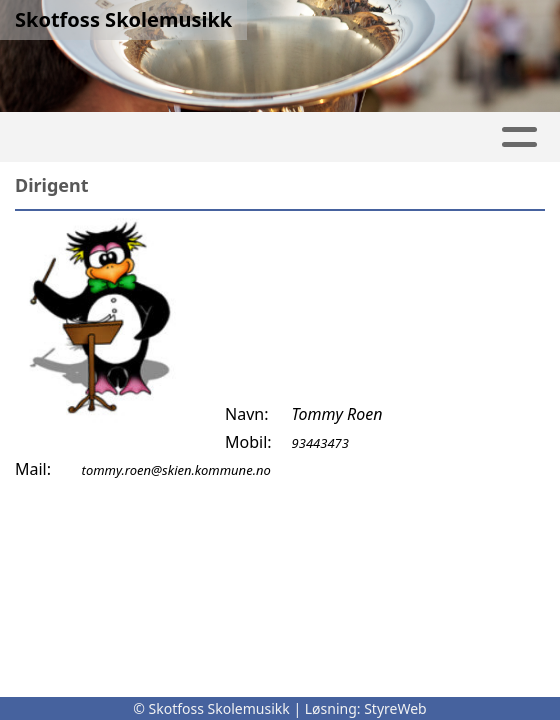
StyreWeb (395, 708)
